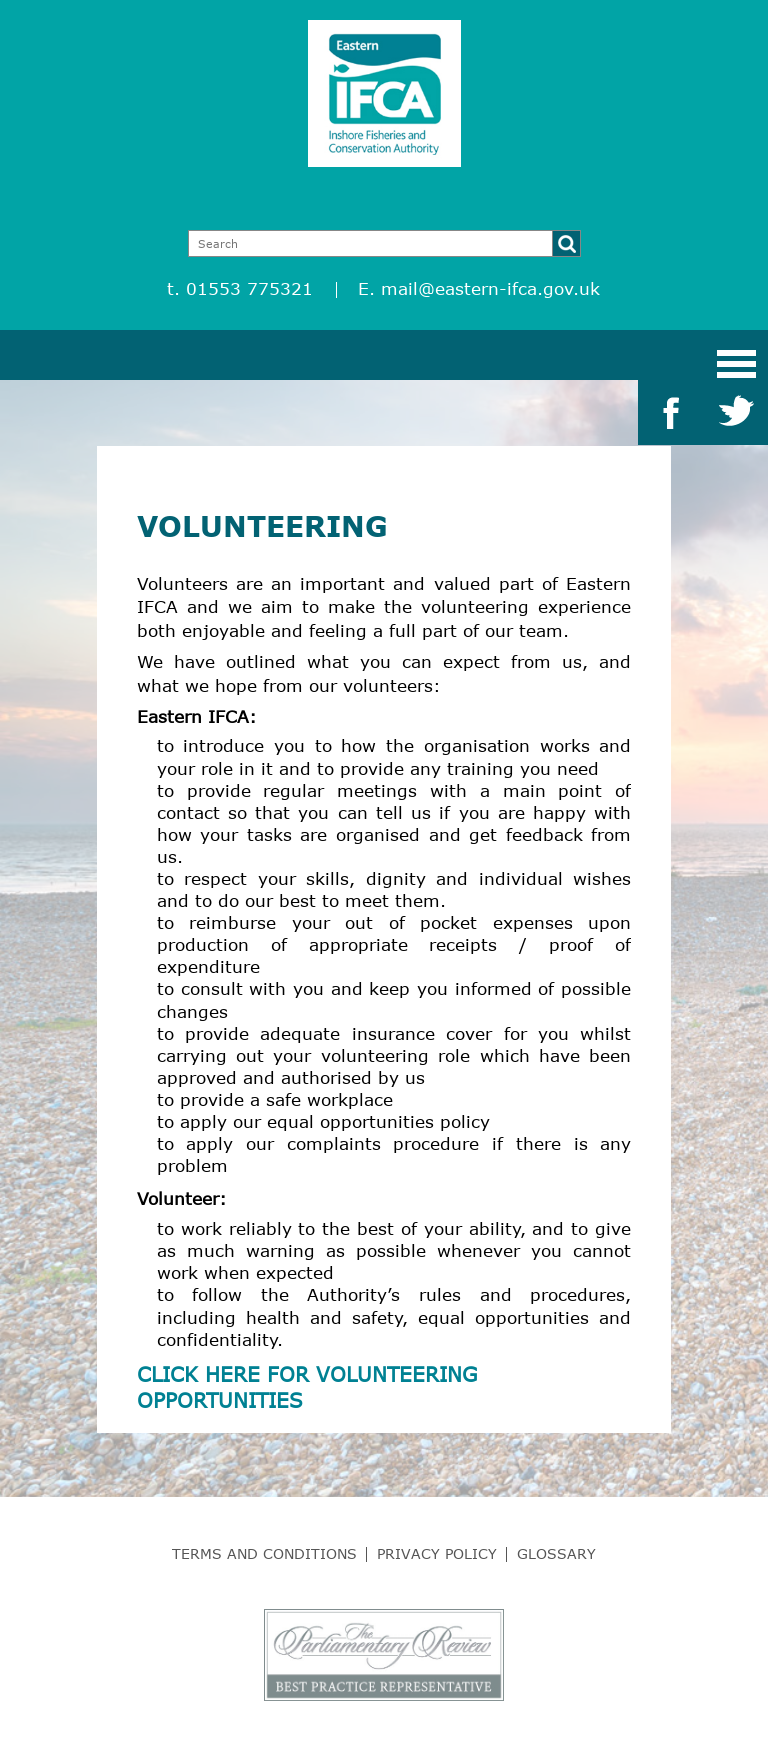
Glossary (556, 1553)
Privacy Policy (437, 1553)
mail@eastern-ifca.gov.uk (490, 288)
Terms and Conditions (264, 1553)
